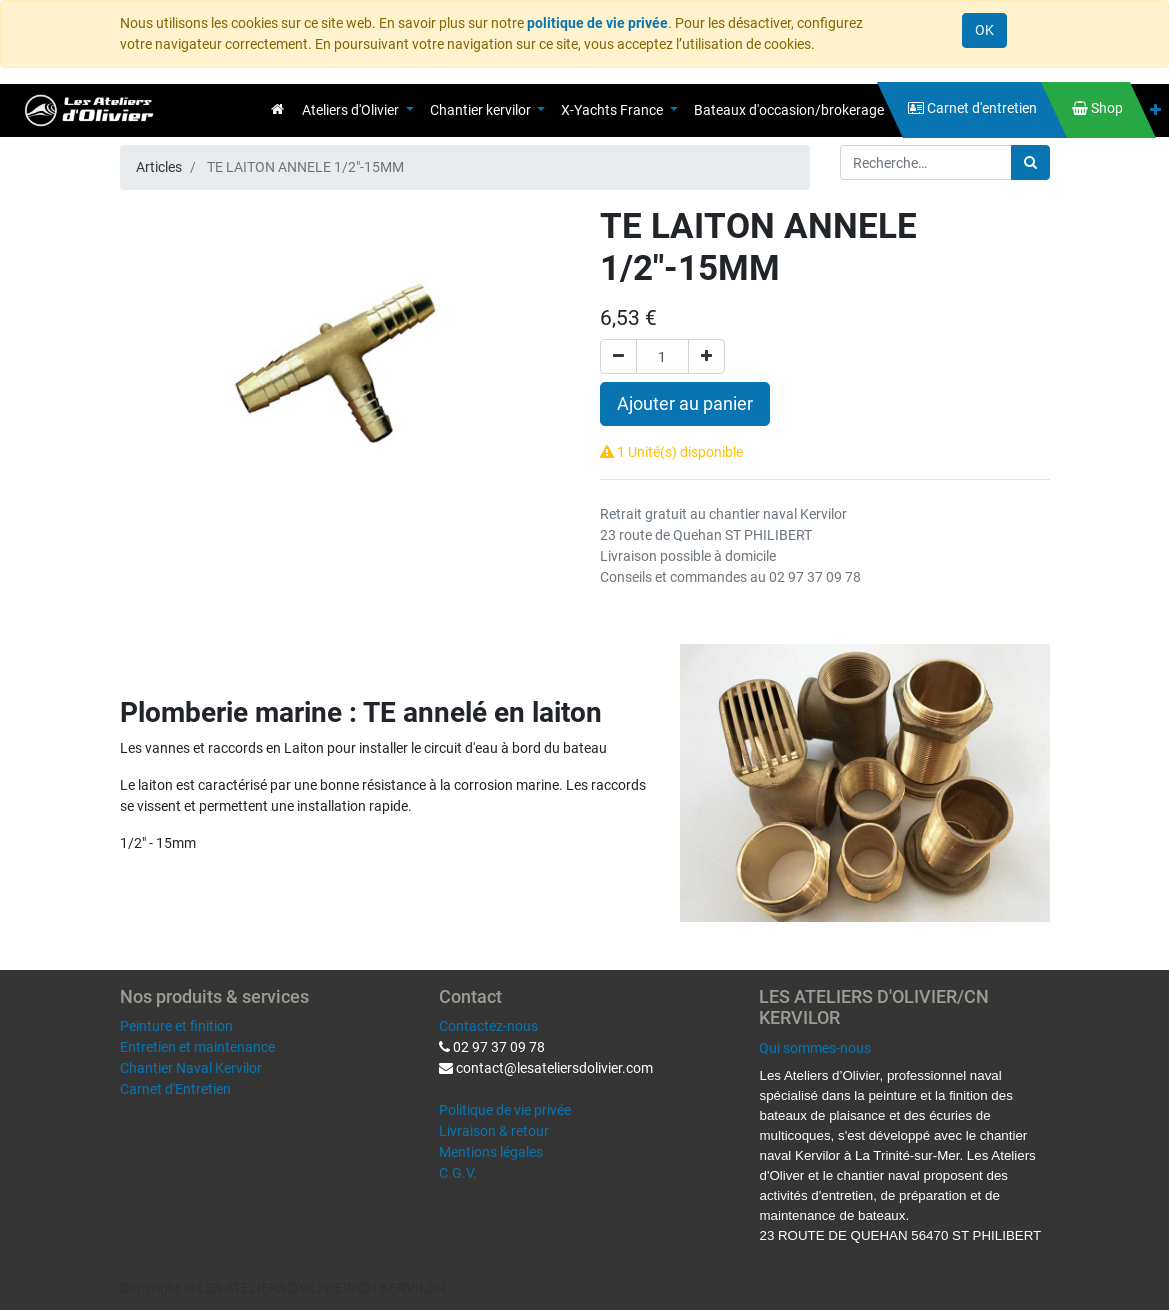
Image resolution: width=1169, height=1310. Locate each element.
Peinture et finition (176, 1026)
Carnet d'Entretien (175, 1089)
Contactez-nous (488, 1026)
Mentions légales (491, 1152)
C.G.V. (458, 1173)
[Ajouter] (706, 356)
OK (984, 30)
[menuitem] (277, 109)
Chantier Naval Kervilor (191, 1068)
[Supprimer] (618, 356)
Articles (159, 167)
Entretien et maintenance (197, 1047)
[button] (1155, 110)
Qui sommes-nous (815, 1048)
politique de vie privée (597, 23)
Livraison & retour (494, 1131)
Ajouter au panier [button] (685, 404)
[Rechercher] (1030, 162)
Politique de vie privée (505, 1110)
